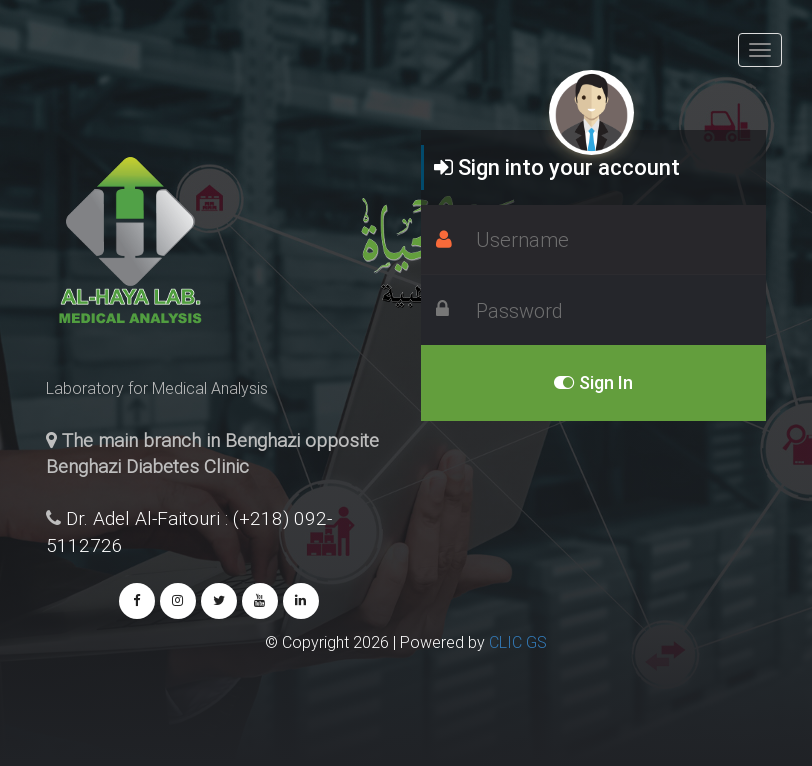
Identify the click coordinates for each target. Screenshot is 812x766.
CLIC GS (518, 642)
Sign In (593, 382)
